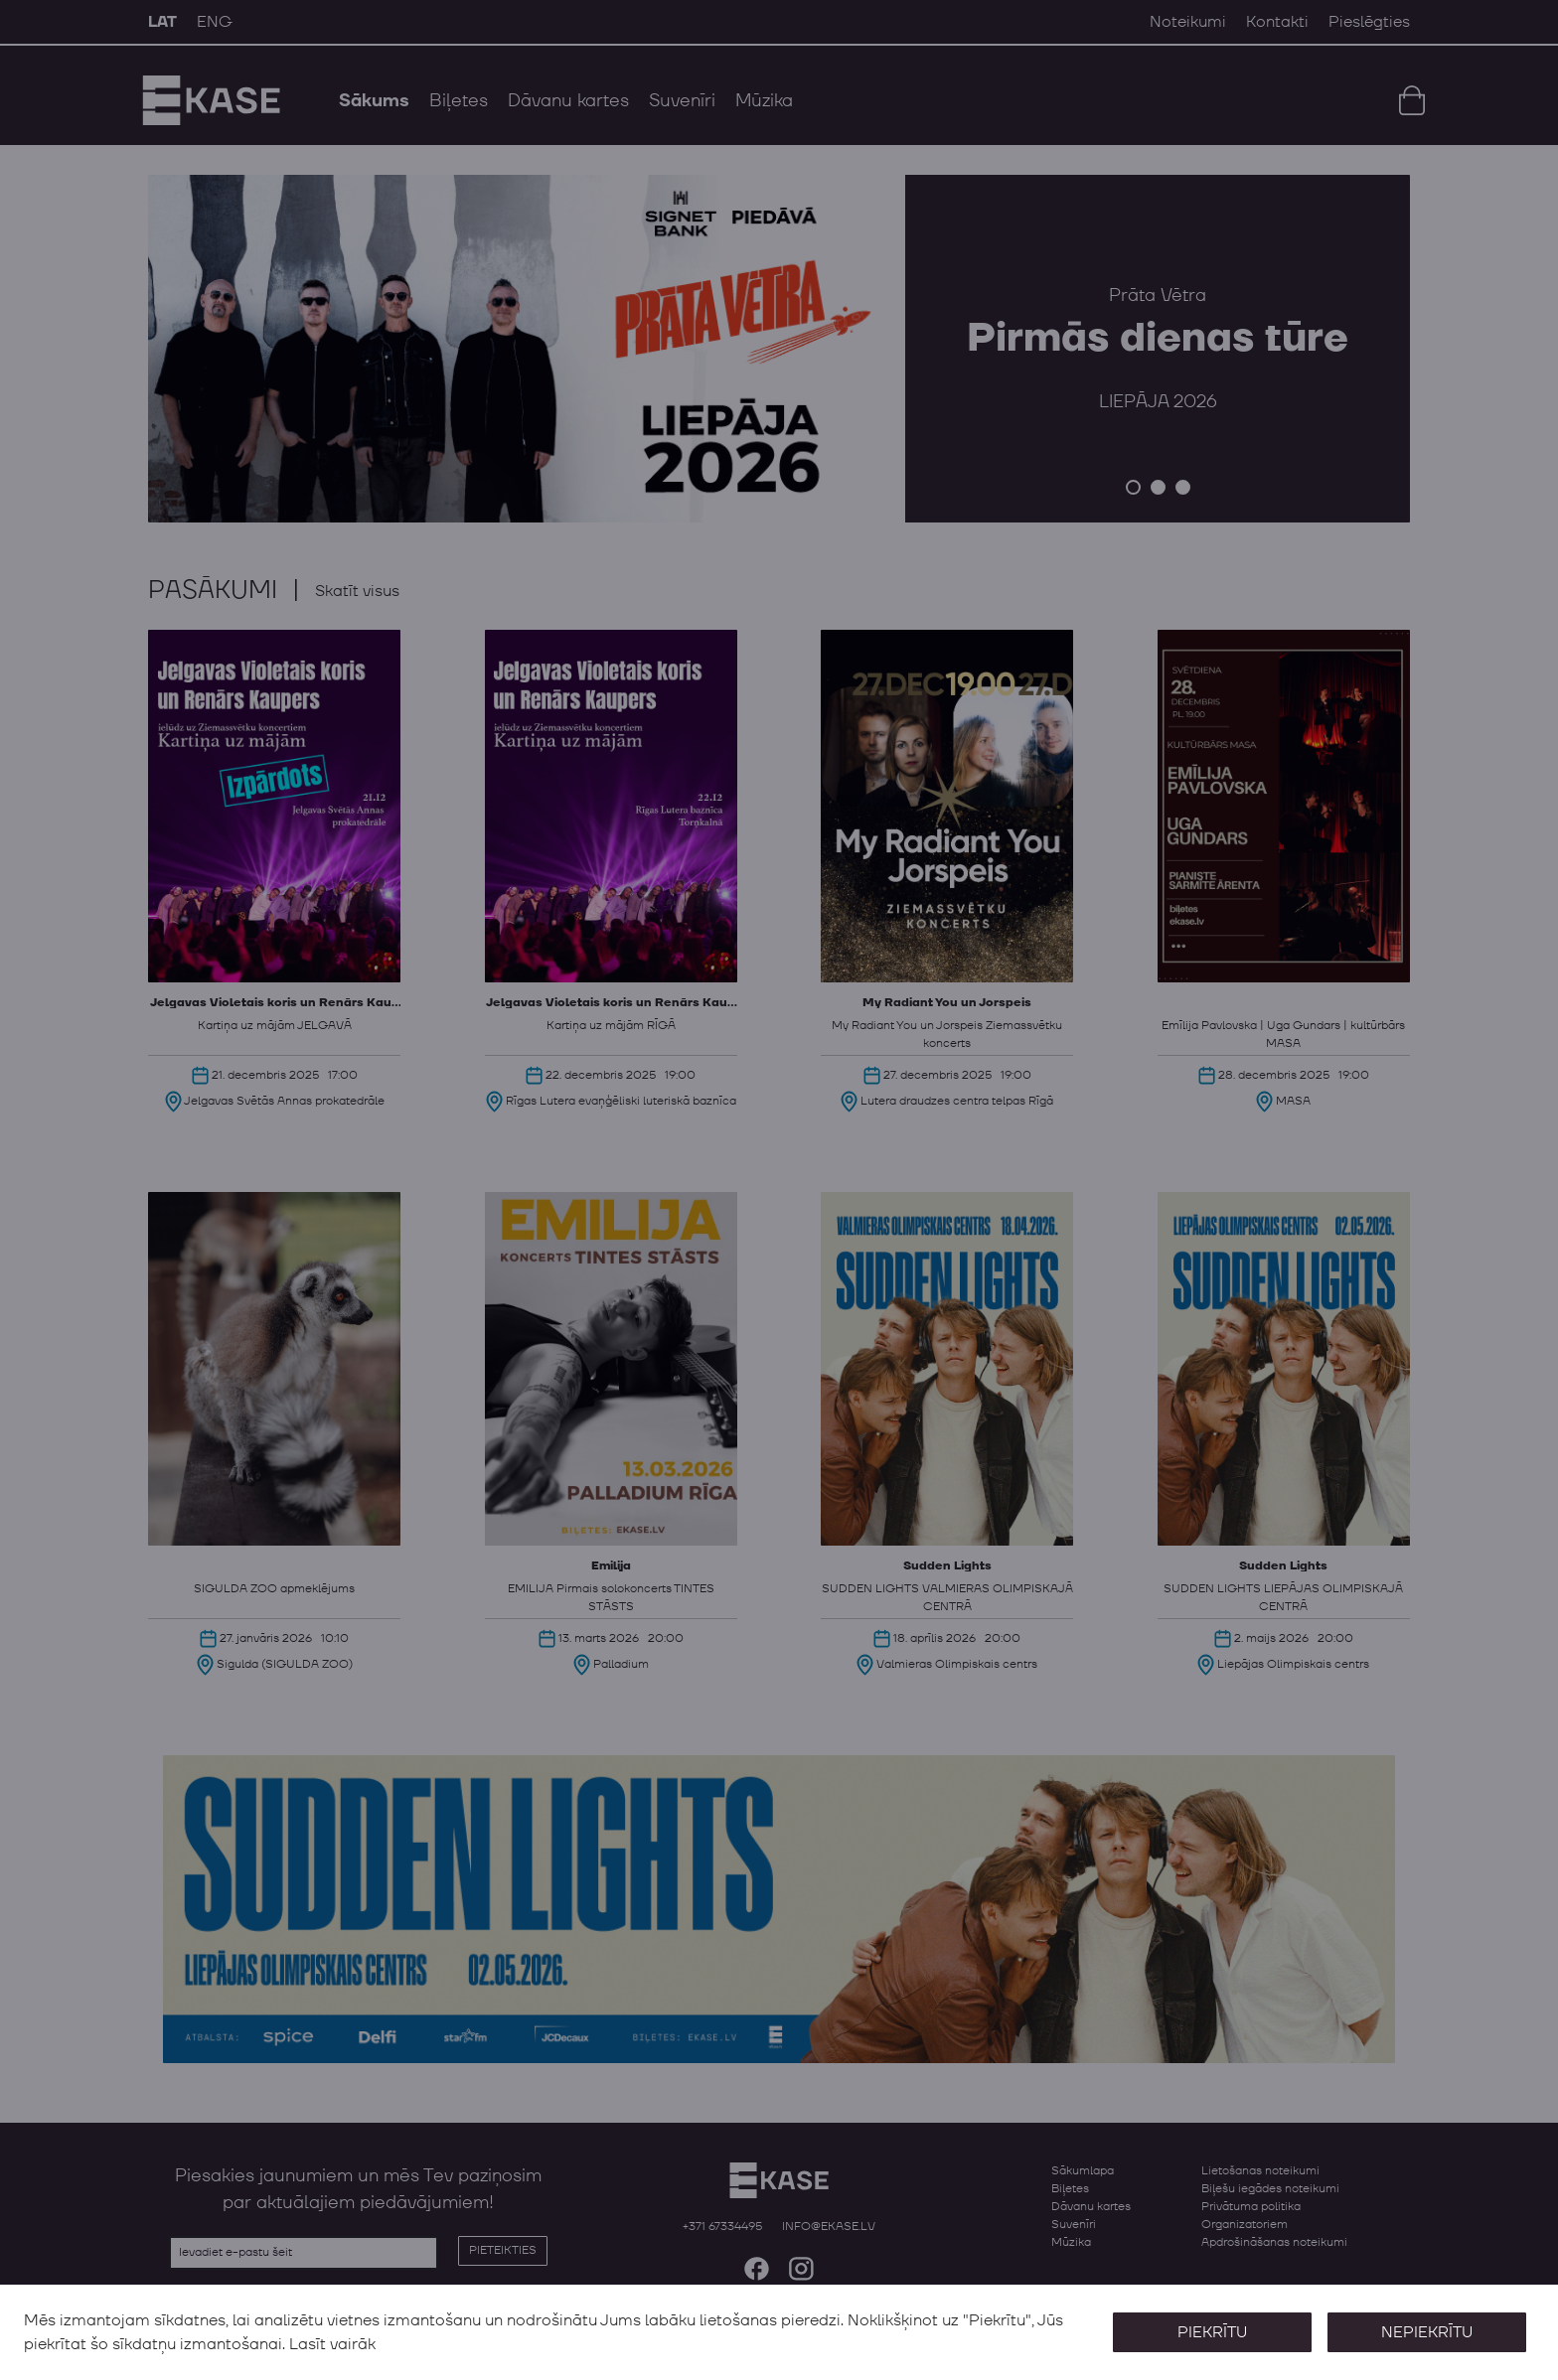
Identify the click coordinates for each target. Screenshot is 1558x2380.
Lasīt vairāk (332, 2344)
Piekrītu (1212, 2332)
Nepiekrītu (1427, 2332)
